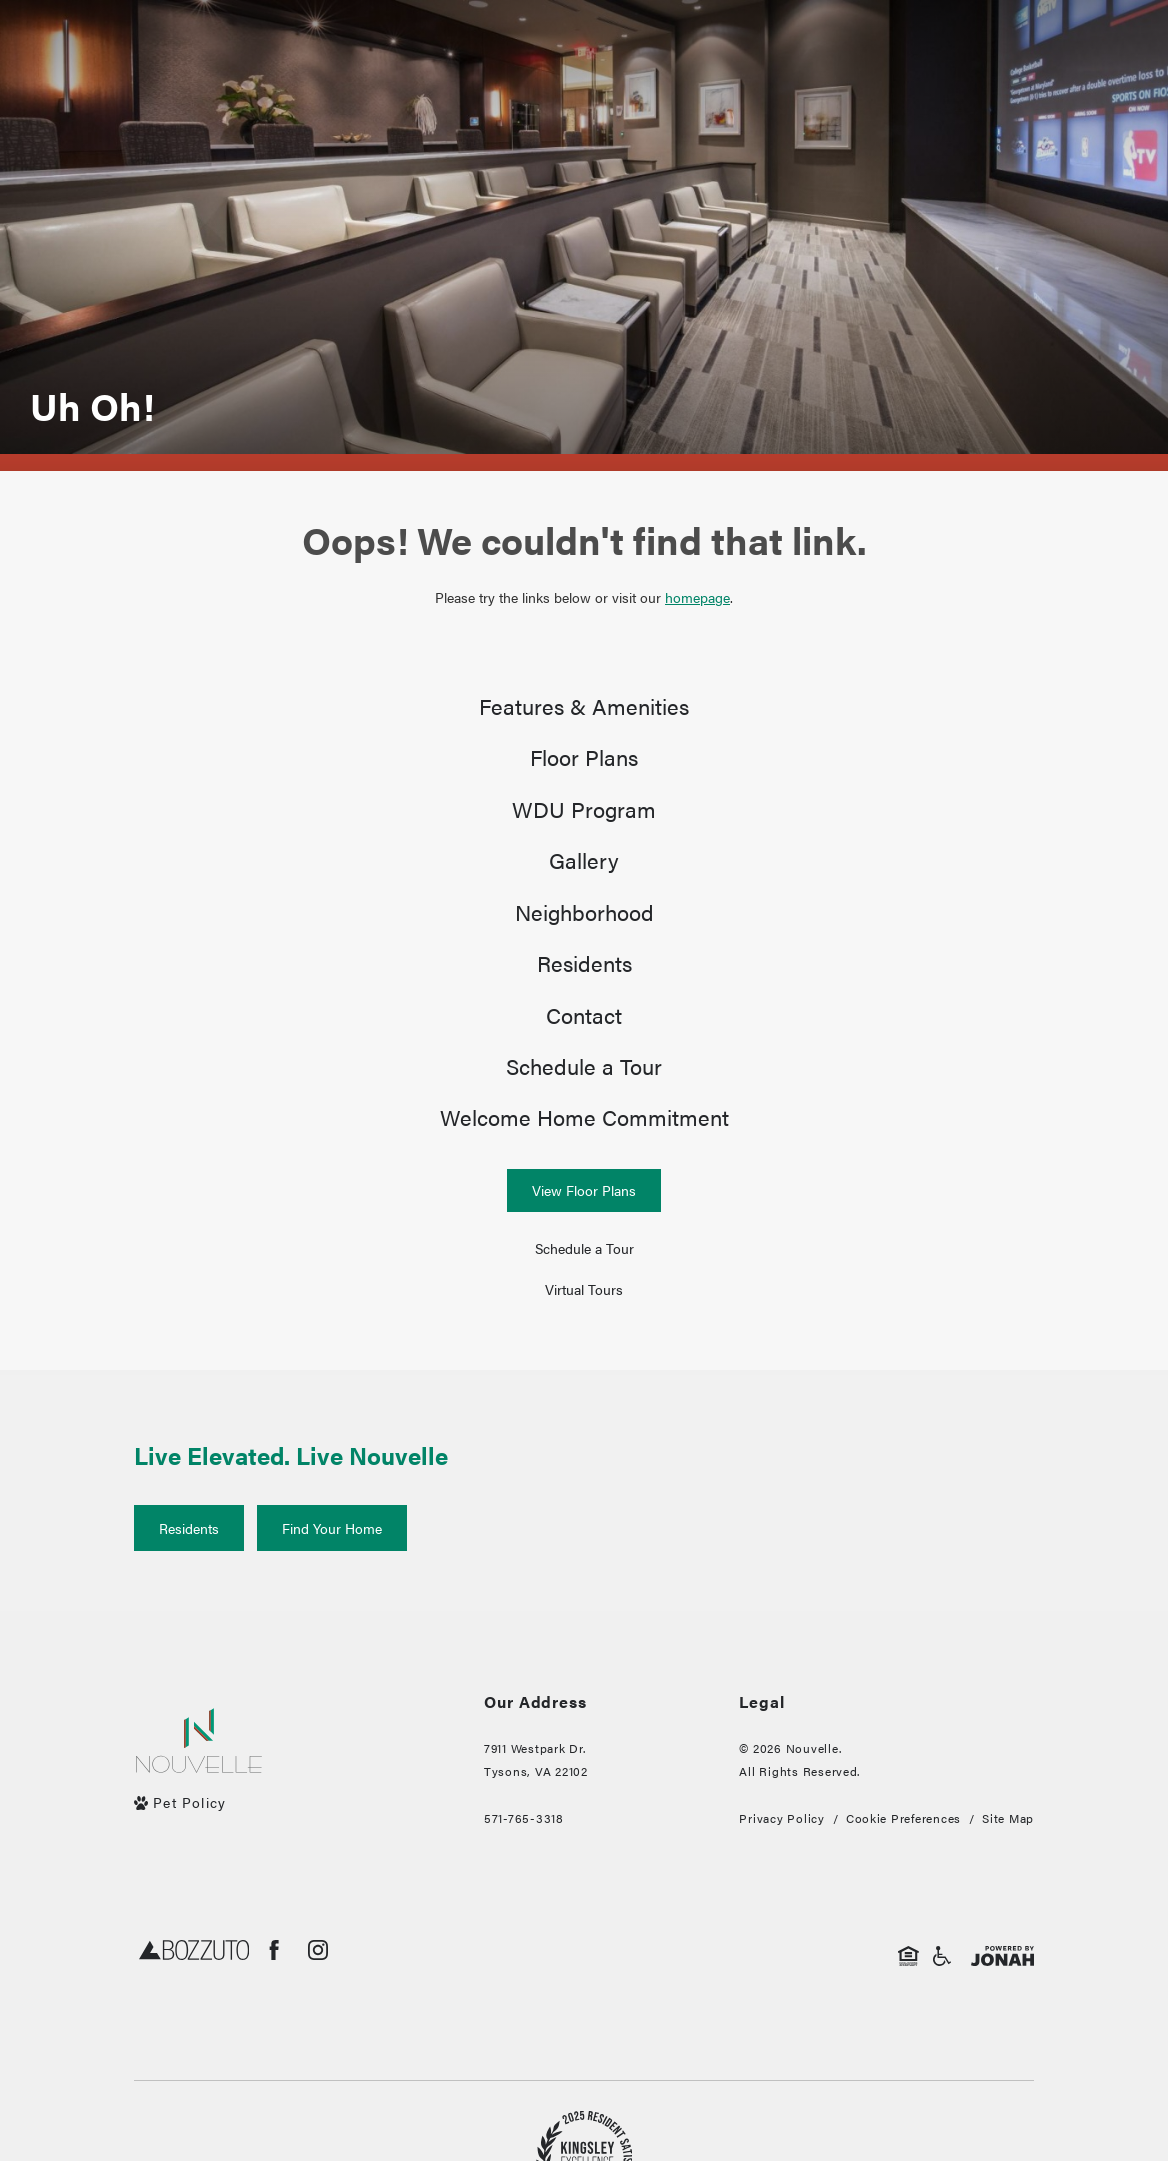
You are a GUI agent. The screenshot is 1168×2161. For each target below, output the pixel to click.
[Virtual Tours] (584, 1339)
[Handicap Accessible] (942, 2004)
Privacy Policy (781, 1868)
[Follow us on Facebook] (274, 2000)
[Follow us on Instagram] (318, 2000)
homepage (697, 597)
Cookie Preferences (903, 1868)
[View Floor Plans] (584, 1240)
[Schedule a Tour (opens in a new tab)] (584, 1299)
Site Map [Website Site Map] (1008, 1868)
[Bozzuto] (194, 2004)
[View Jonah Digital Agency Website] (1002, 2004)
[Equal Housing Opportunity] (908, 2004)
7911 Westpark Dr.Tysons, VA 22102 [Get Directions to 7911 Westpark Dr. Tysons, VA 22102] (536, 1809)
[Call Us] (536, 1868)
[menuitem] (584, 709)
